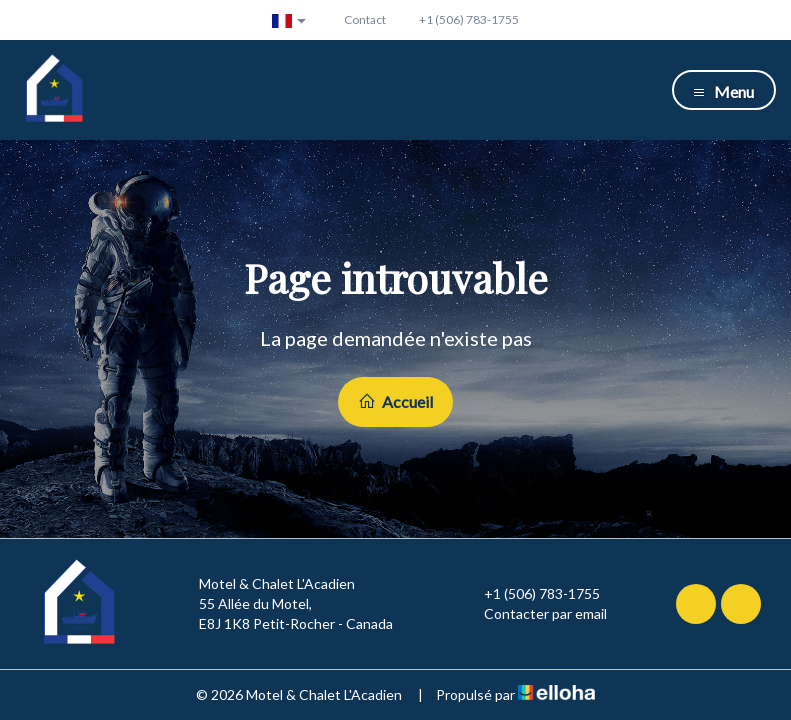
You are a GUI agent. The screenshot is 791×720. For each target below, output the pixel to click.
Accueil (395, 401)
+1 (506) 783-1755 (530, 594)
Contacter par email (534, 614)
